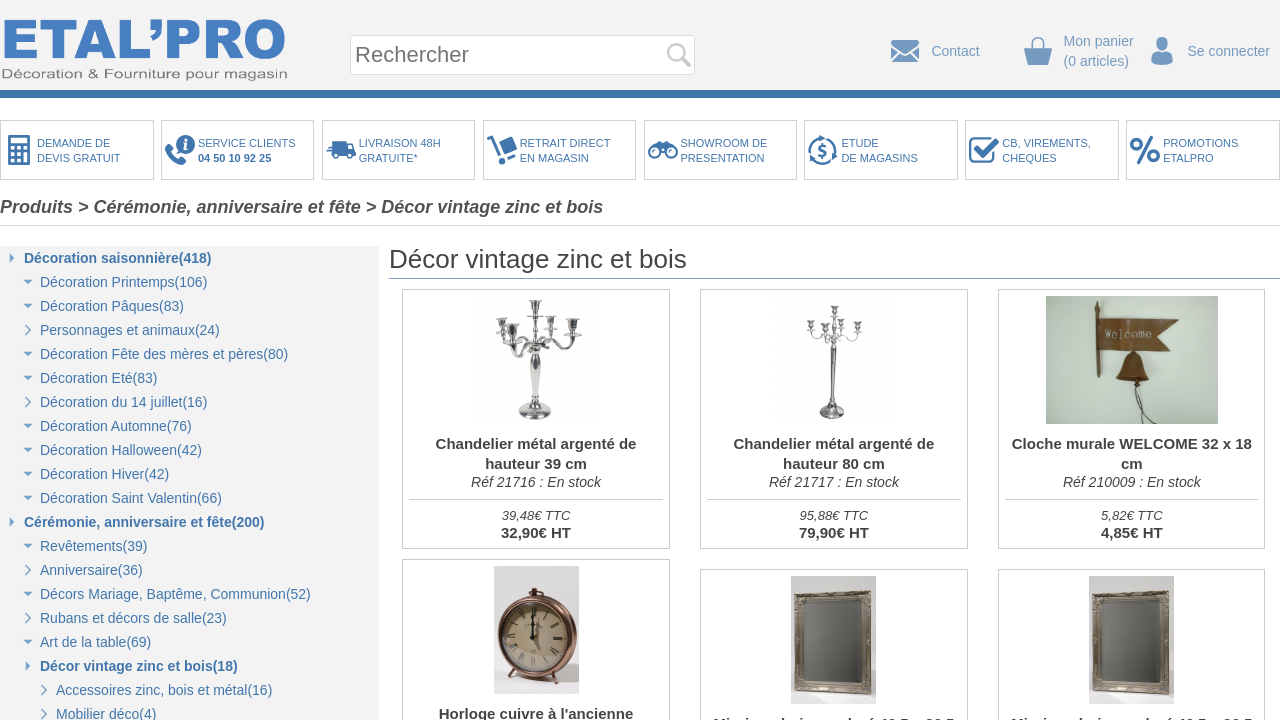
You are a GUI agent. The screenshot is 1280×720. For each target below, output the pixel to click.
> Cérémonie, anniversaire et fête (219, 207)
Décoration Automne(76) (116, 426)
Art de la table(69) (95, 642)
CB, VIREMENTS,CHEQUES (1046, 150)
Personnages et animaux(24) (130, 330)
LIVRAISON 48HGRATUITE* (400, 150)
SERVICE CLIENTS (250, 150)
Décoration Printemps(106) (123, 282)
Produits (36, 207)
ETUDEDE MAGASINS (879, 150)
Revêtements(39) (93, 546)
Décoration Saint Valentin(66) (131, 498)
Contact (955, 51)
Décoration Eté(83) (99, 378)
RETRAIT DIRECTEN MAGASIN (565, 150)
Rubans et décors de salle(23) (133, 618)
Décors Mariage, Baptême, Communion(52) (175, 594)
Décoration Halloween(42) (121, 450)
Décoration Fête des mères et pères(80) (164, 354)
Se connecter (1229, 51)
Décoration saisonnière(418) (118, 258)
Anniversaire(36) (91, 570)
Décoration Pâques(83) (112, 306)
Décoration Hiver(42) (104, 474)
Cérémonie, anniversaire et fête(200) (144, 522)
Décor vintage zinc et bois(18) (139, 666)
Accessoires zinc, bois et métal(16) (164, 690)
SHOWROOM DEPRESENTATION (724, 150)
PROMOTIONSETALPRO (1200, 150)
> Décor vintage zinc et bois (485, 207)
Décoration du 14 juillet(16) (123, 402)
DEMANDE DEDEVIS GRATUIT (79, 150)
